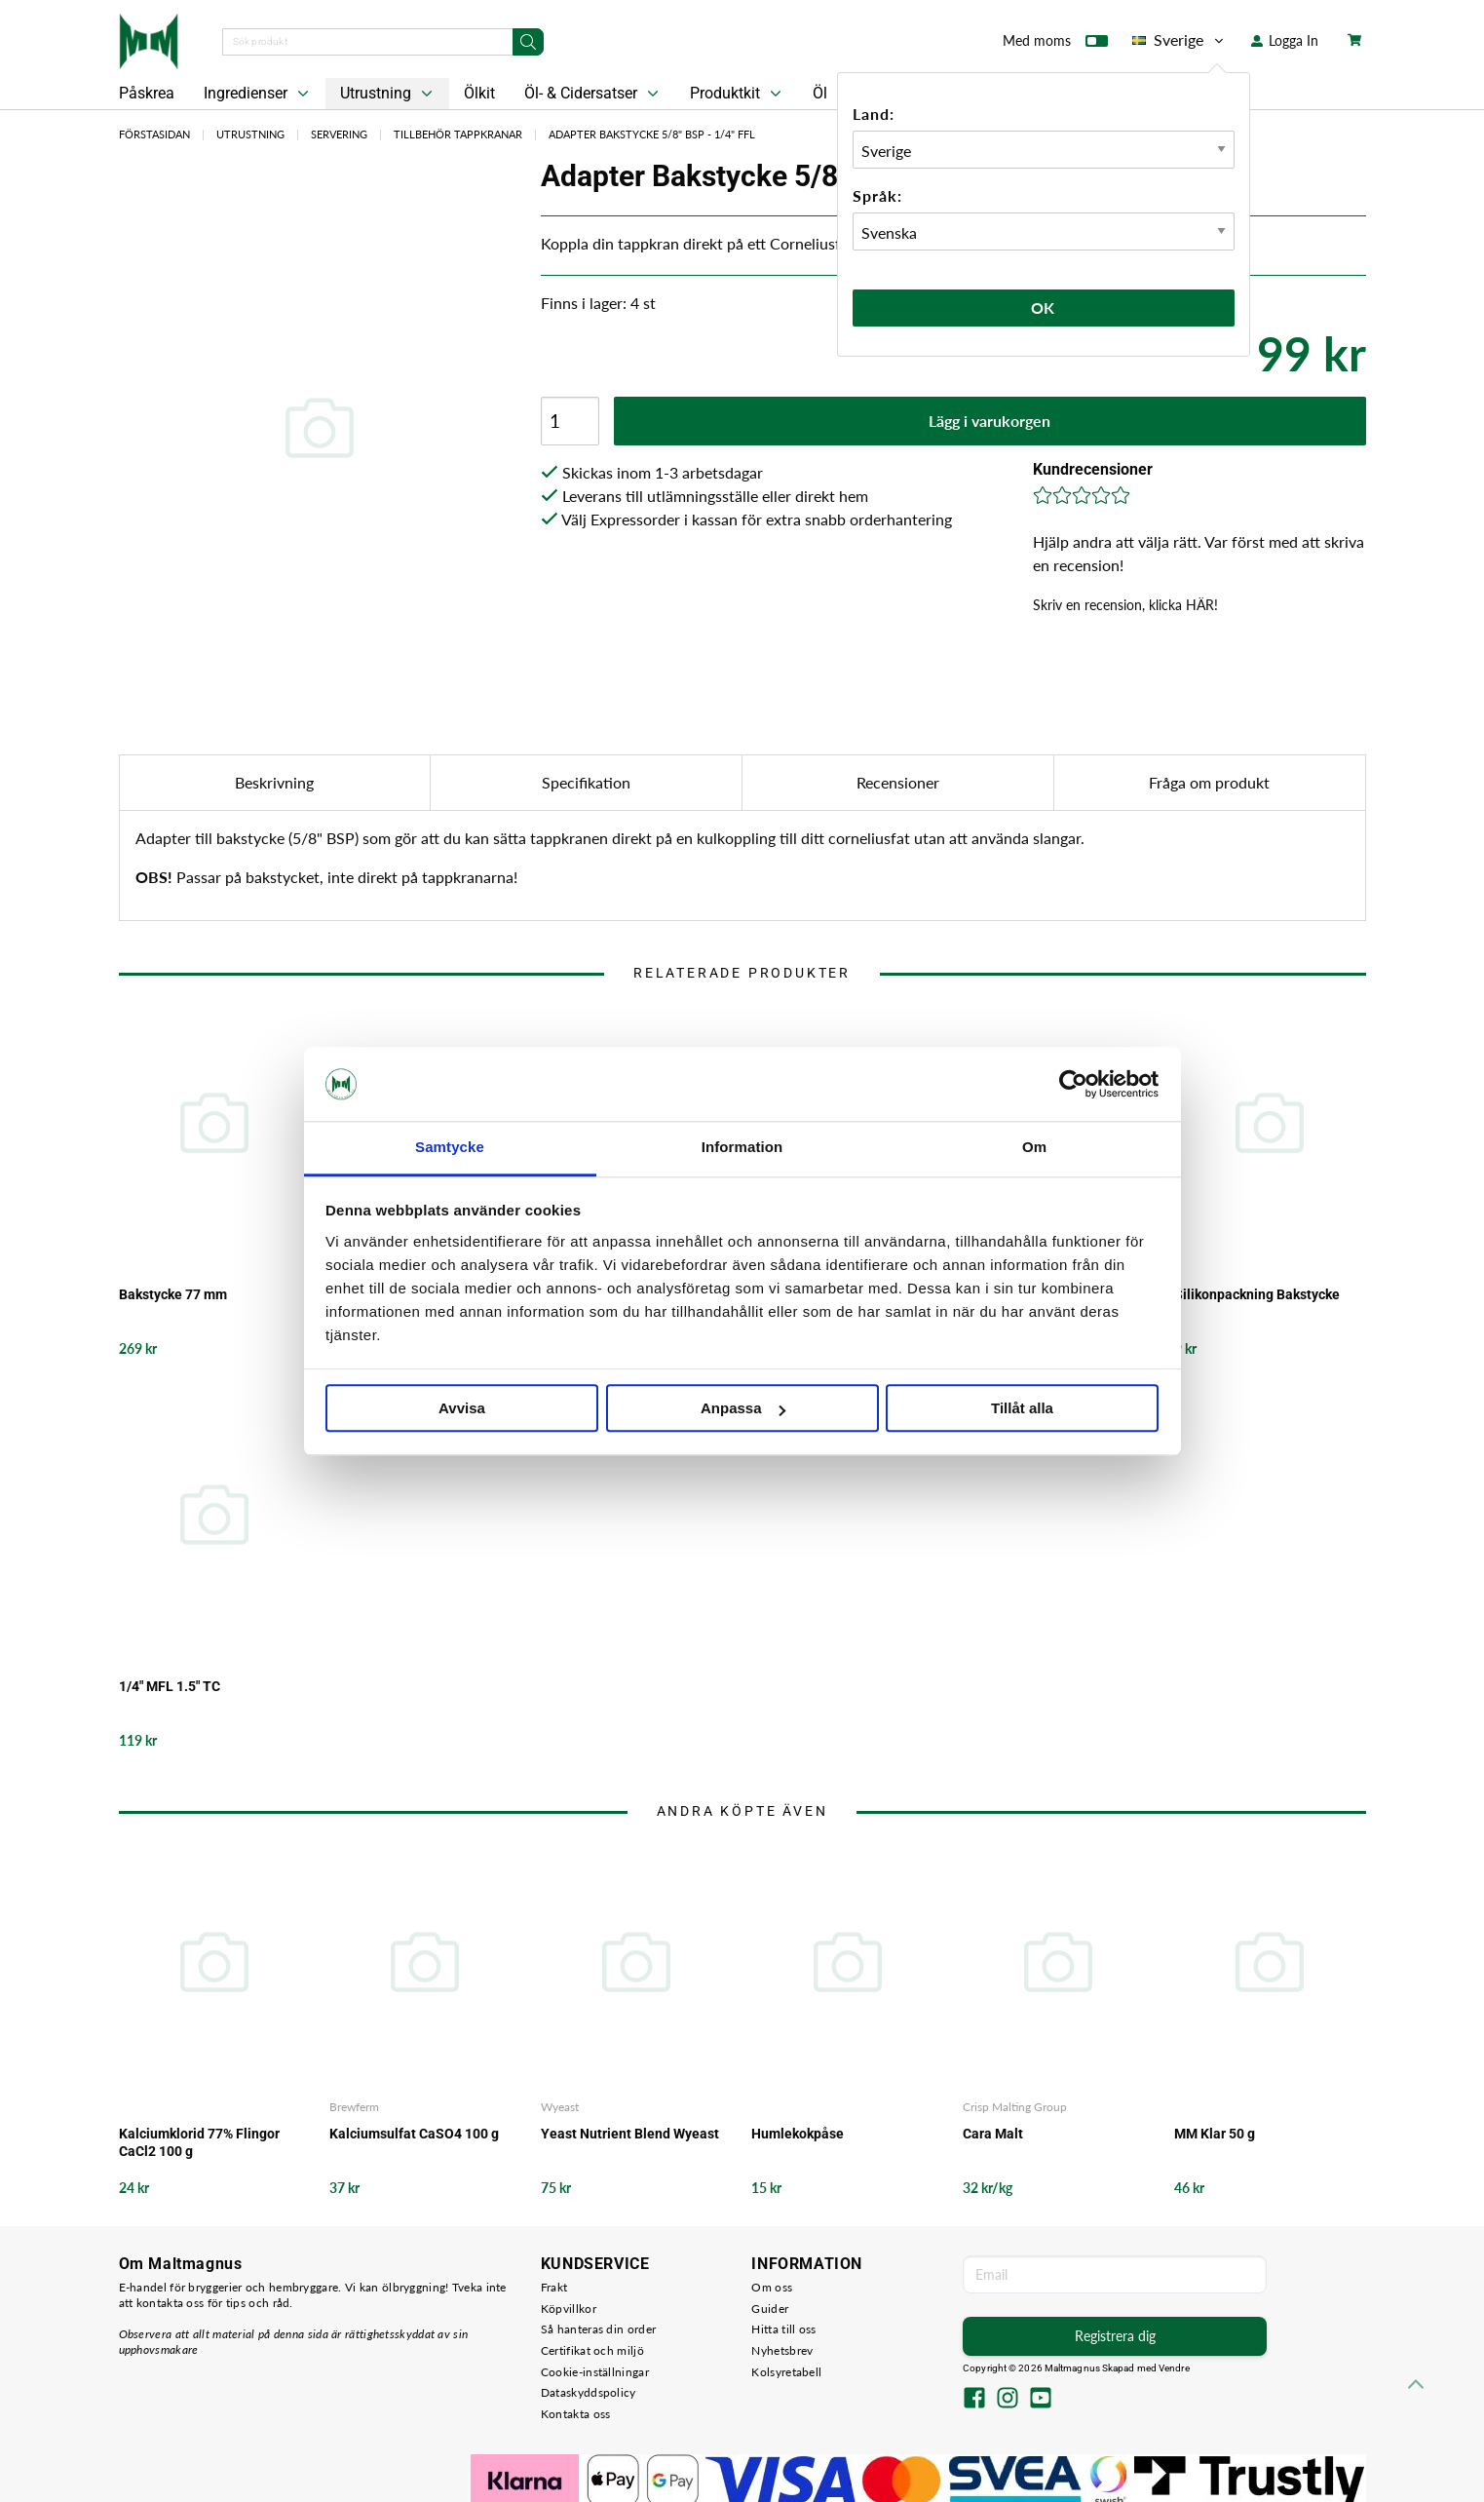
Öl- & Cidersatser (593, 93)
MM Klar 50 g (1214, 2133)
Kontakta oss (576, 2413)
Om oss (771, 2287)
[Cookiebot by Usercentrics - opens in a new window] (1073, 1083)
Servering (339, 134)
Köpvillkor (568, 2308)
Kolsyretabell (786, 2372)
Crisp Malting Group (1015, 2106)
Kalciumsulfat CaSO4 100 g (414, 2133)
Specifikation (586, 782)
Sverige (1179, 40)
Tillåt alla (1022, 1409)
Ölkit (479, 93)
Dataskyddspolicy (588, 2392)
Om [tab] (1034, 1147)
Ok (1043, 307)
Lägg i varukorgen (989, 420)
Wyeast (560, 2106)
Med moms (1055, 45)
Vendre (1174, 2368)
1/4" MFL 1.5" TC (169, 1686)
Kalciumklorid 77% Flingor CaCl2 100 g (199, 2142)
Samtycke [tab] (449, 1147)
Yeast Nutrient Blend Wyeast (630, 2133)
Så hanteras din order (598, 2329)
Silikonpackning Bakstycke (1257, 1294)
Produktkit (737, 93)
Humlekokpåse (797, 2133)
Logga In (1284, 40)
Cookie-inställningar (595, 2372)
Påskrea (146, 93)
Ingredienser (258, 93)
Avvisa (461, 1409)
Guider (769, 2308)
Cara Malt (993, 2133)
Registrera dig (1115, 2336)
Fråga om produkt (1209, 782)
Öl (820, 93)
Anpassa (743, 1409)
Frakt (554, 2287)
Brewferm (354, 2106)
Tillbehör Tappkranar (458, 134)
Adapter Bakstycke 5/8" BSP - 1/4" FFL (652, 134)
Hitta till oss (783, 2329)
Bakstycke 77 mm (173, 1294)
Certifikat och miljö (592, 2350)
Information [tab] (742, 1147)
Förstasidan (154, 134)
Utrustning (388, 93)
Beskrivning (274, 782)
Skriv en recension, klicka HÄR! (1125, 605)
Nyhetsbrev (782, 2350)
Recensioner (897, 782)
